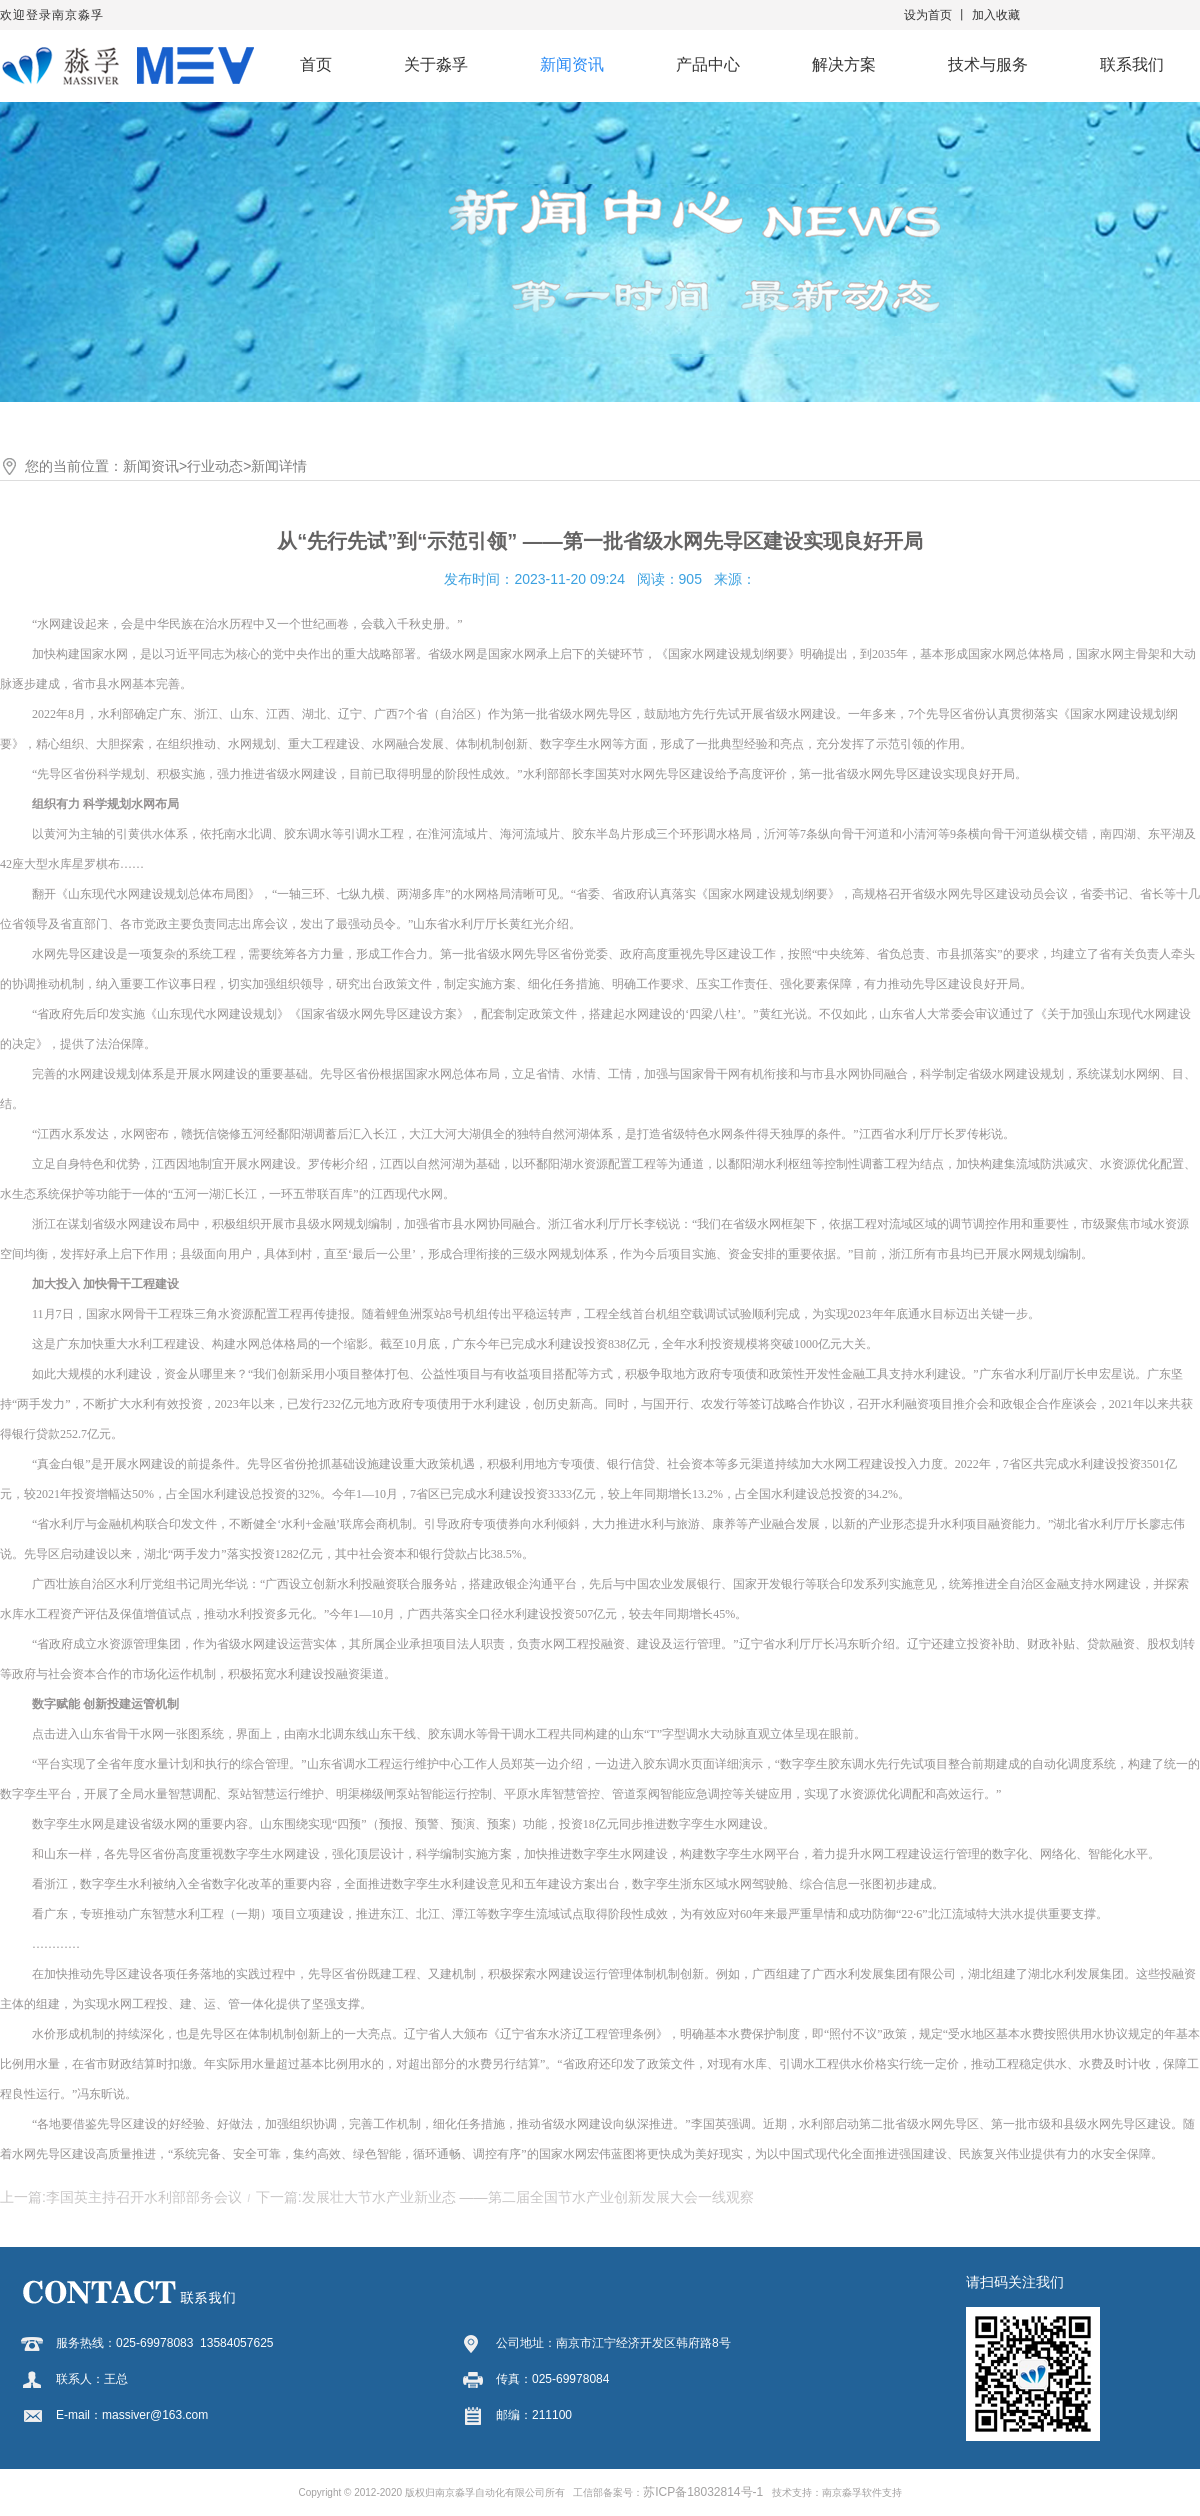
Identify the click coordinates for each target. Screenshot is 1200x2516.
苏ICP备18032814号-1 (703, 2492)
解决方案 (844, 64)
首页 (316, 64)
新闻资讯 (572, 64)
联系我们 (1132, 64)
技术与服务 (988, 64)
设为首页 (928, 15)
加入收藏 (996, 15)
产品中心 (708, 64)
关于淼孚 (436, 64)
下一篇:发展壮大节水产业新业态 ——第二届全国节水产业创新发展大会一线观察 (505, 2197)
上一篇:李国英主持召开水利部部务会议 (121, 2197)
